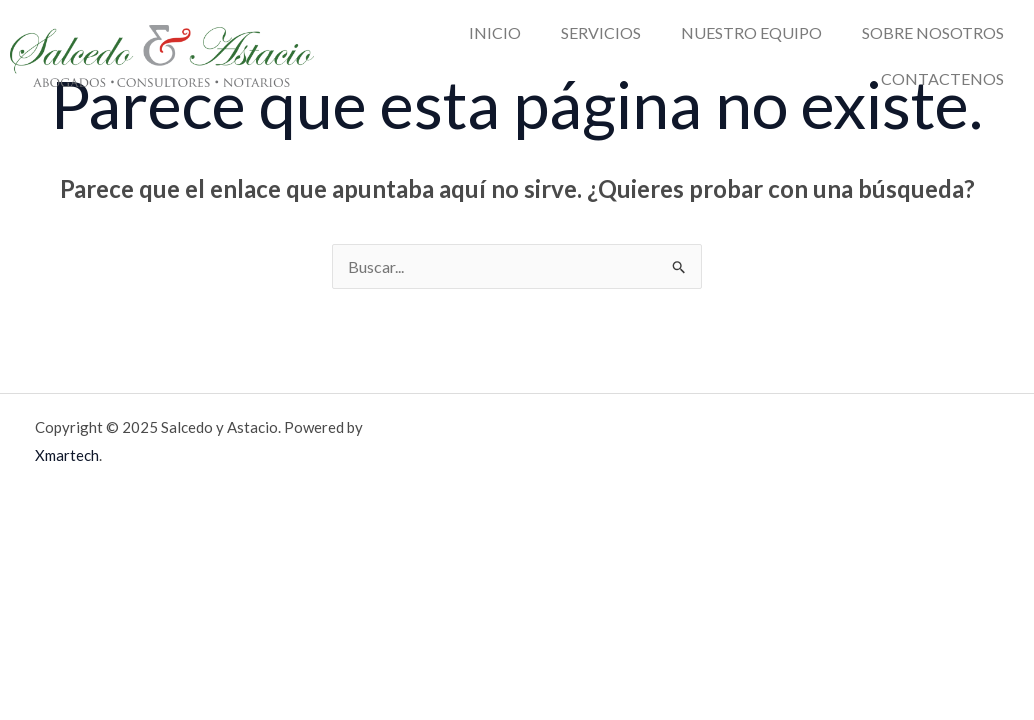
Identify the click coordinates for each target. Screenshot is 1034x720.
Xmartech (67, 455)
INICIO (366, 45)
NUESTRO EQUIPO (612, 45)
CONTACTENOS (948, 45)
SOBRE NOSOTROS (785, 45)
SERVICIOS (468, 45)
